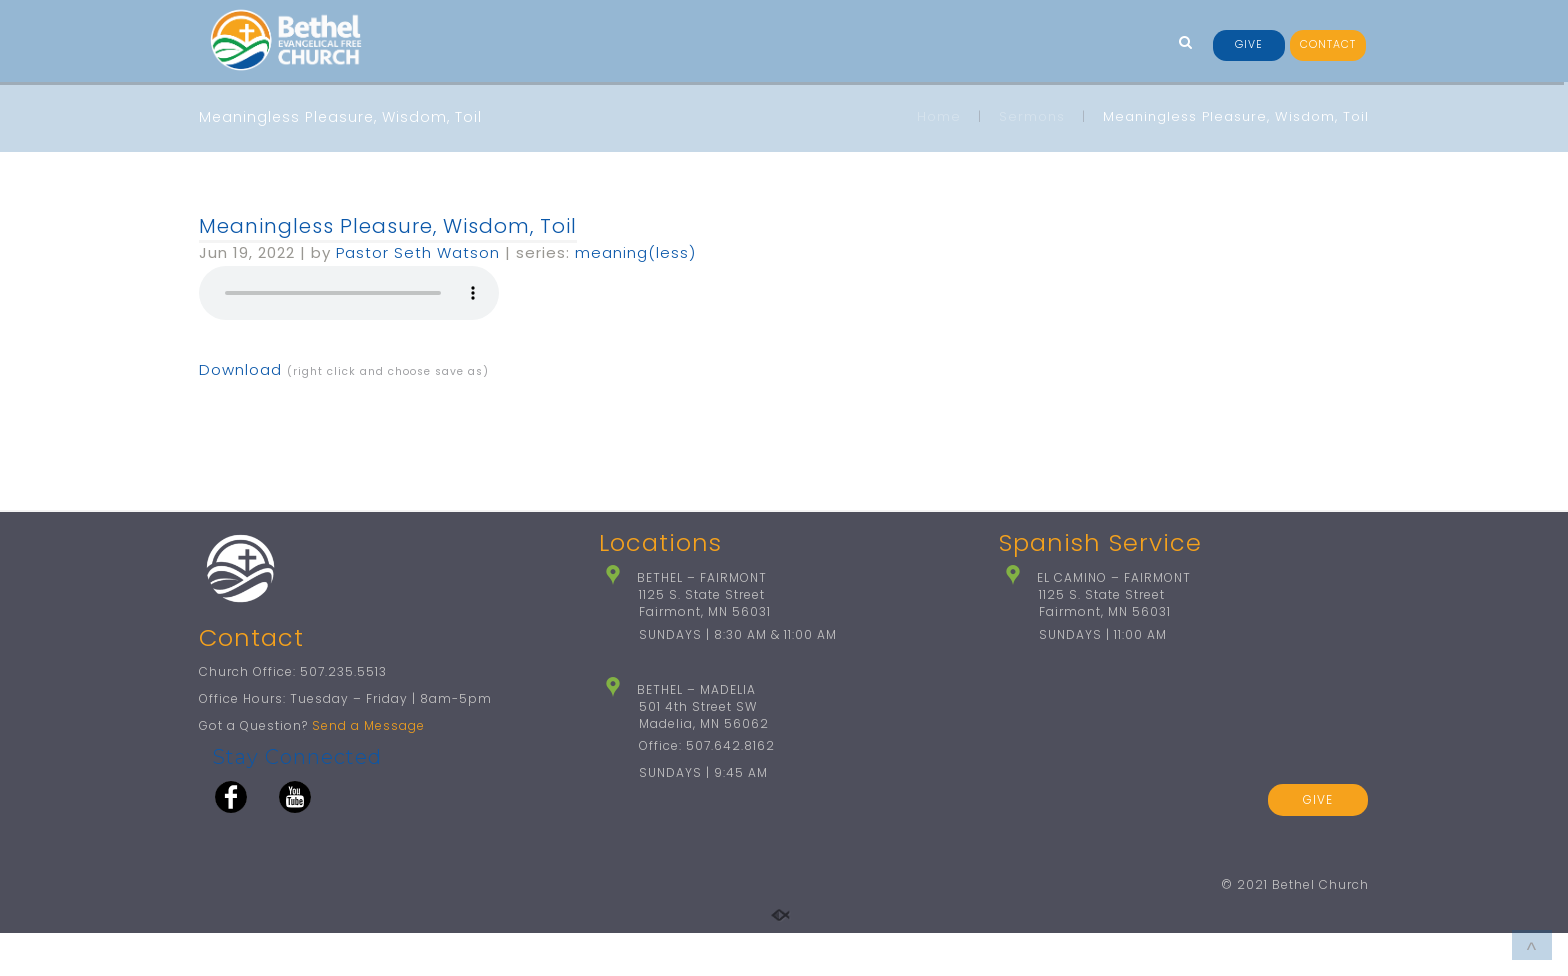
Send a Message (368, 768)
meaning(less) (635, 252)
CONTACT (1328, 44)
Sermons (1032, 116)
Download (240, 369)
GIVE (1249, 44)
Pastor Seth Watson (418, 252)
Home (939, 116)
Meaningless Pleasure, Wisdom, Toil (388, 226)
